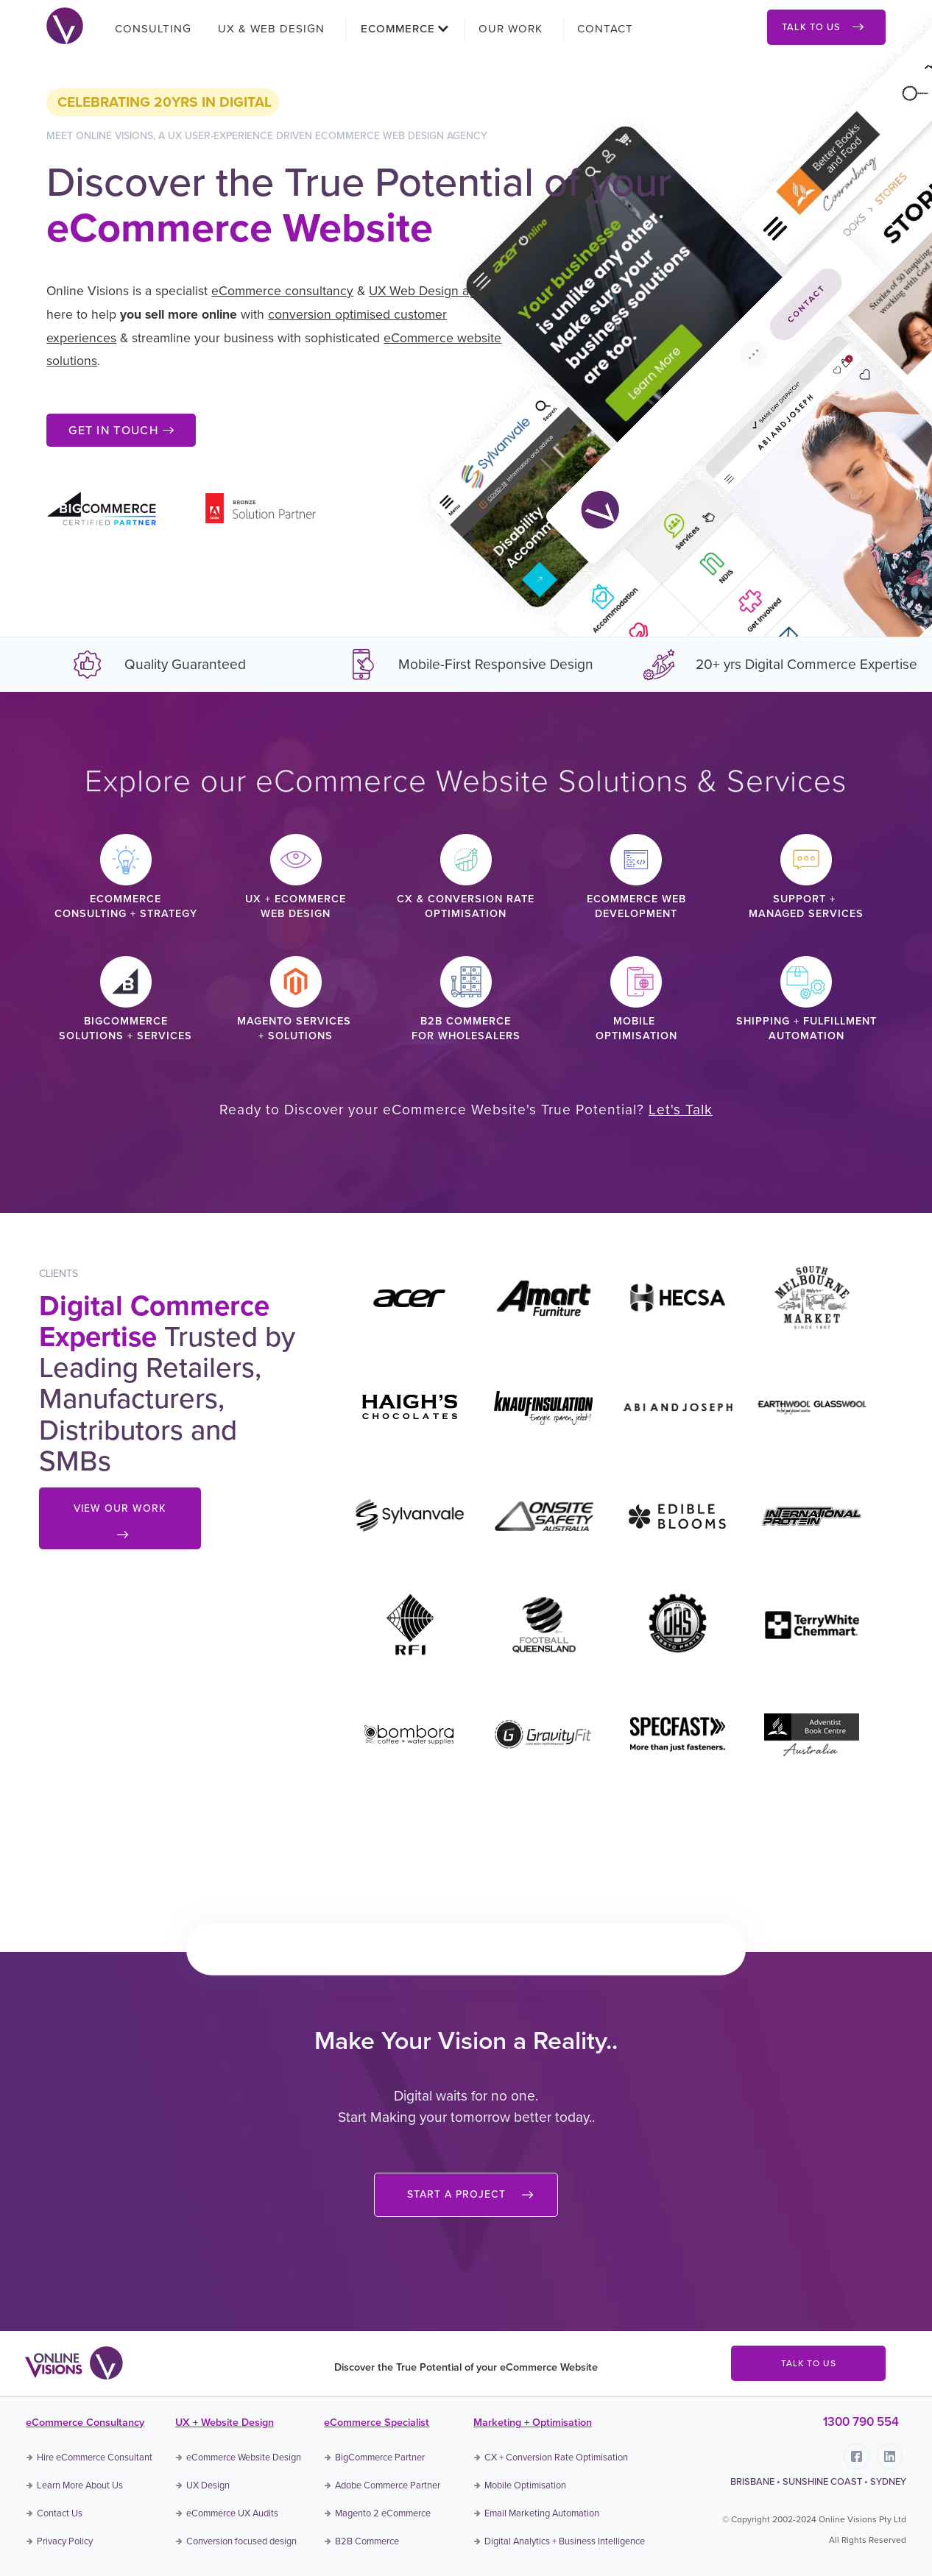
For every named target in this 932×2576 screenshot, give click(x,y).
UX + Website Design (224, 2422)
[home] (64, 24)
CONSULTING (153, 29)
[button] (399, 29)
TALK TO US (808, 2363)
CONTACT (605, 29)
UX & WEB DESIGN (271, 29)
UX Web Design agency (436, 290)
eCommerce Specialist (376, 2422)
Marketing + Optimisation (532, 2422)
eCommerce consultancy (282, 290)
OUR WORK (511, 29)
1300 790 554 (861, 2422)
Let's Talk (681, 1109)
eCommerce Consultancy (85, 2422)
